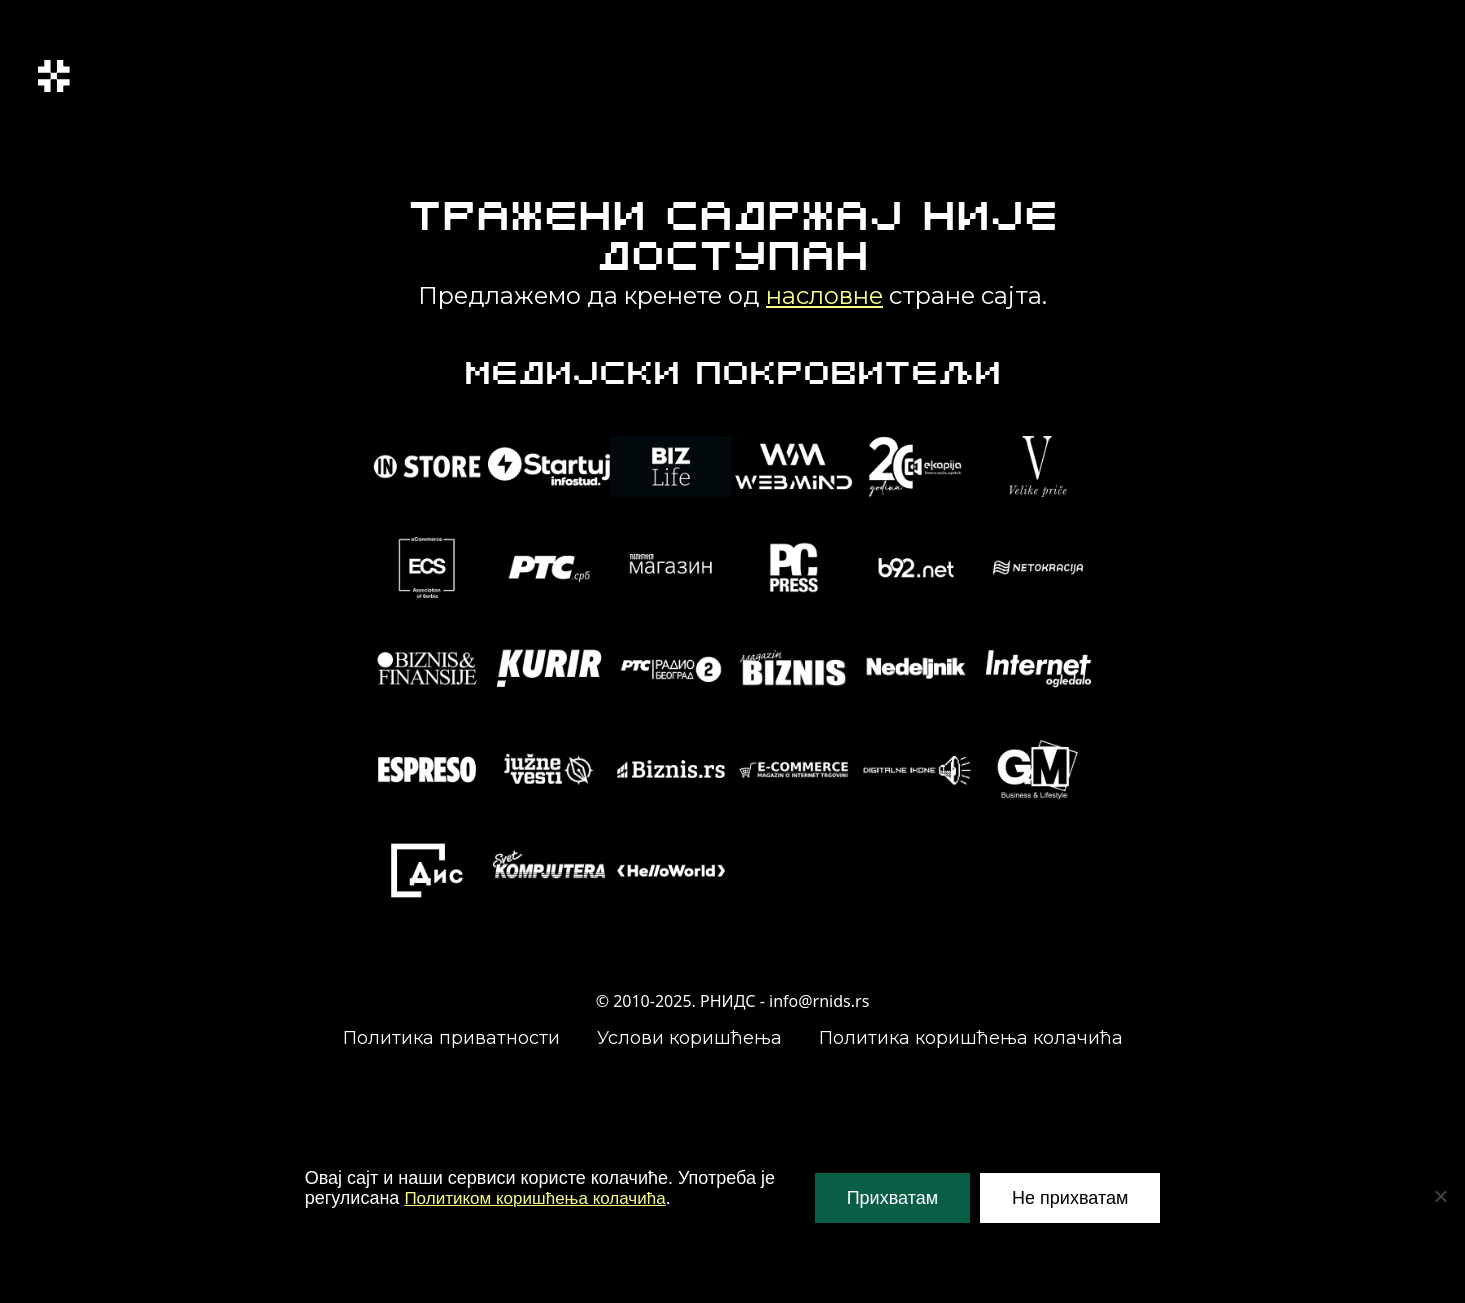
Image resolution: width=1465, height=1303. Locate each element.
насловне (824, 295)
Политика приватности (451, 1038)
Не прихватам (1070, 1198)
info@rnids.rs (819, 1001)
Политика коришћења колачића (971, 1038)
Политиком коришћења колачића (542, 1198)
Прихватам (892, 1198)
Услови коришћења (689, 1038)
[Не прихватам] (1440, 1196)
